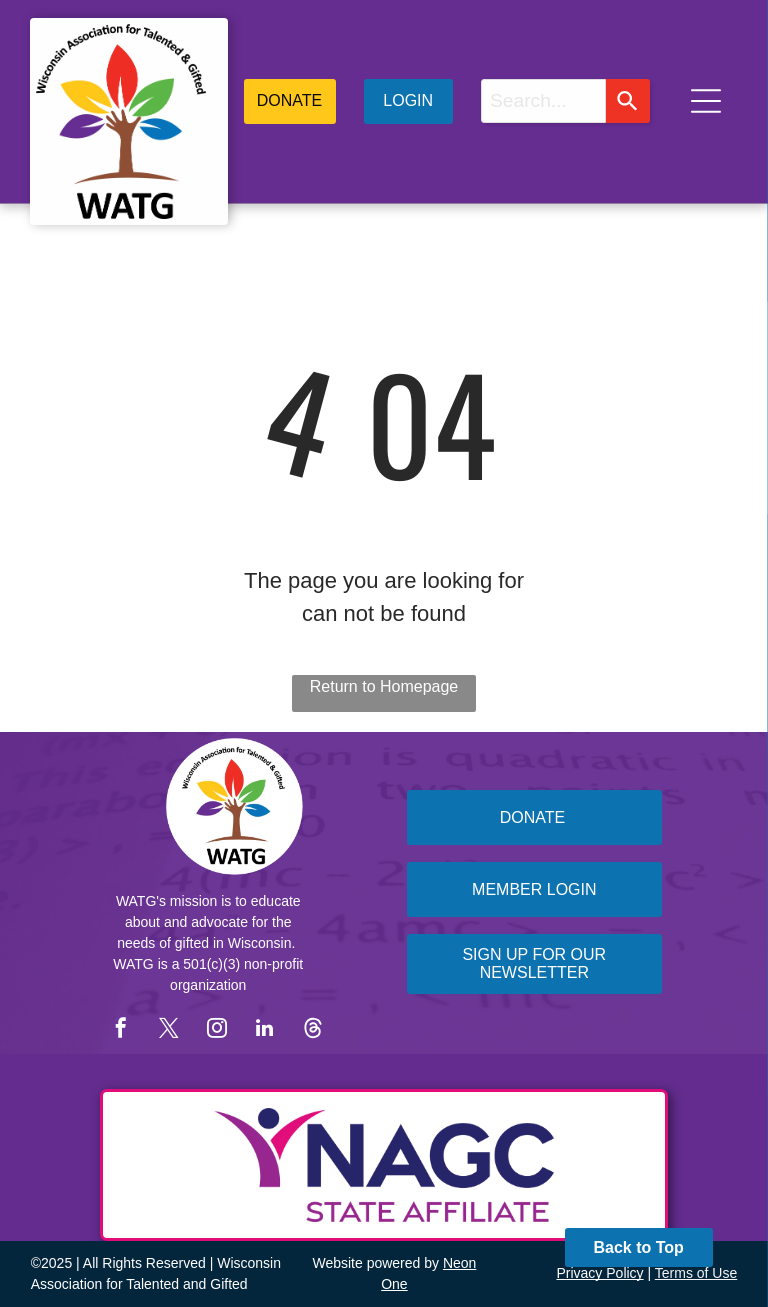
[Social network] (313, 1030)
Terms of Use (696, 1273)
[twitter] (169, 1030)
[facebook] (121, 1030)
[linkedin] (265, 1030)
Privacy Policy (599, 1273)
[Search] (628, 101)
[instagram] (217, 1030)
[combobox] (543, 101)
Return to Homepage (384, 686)
